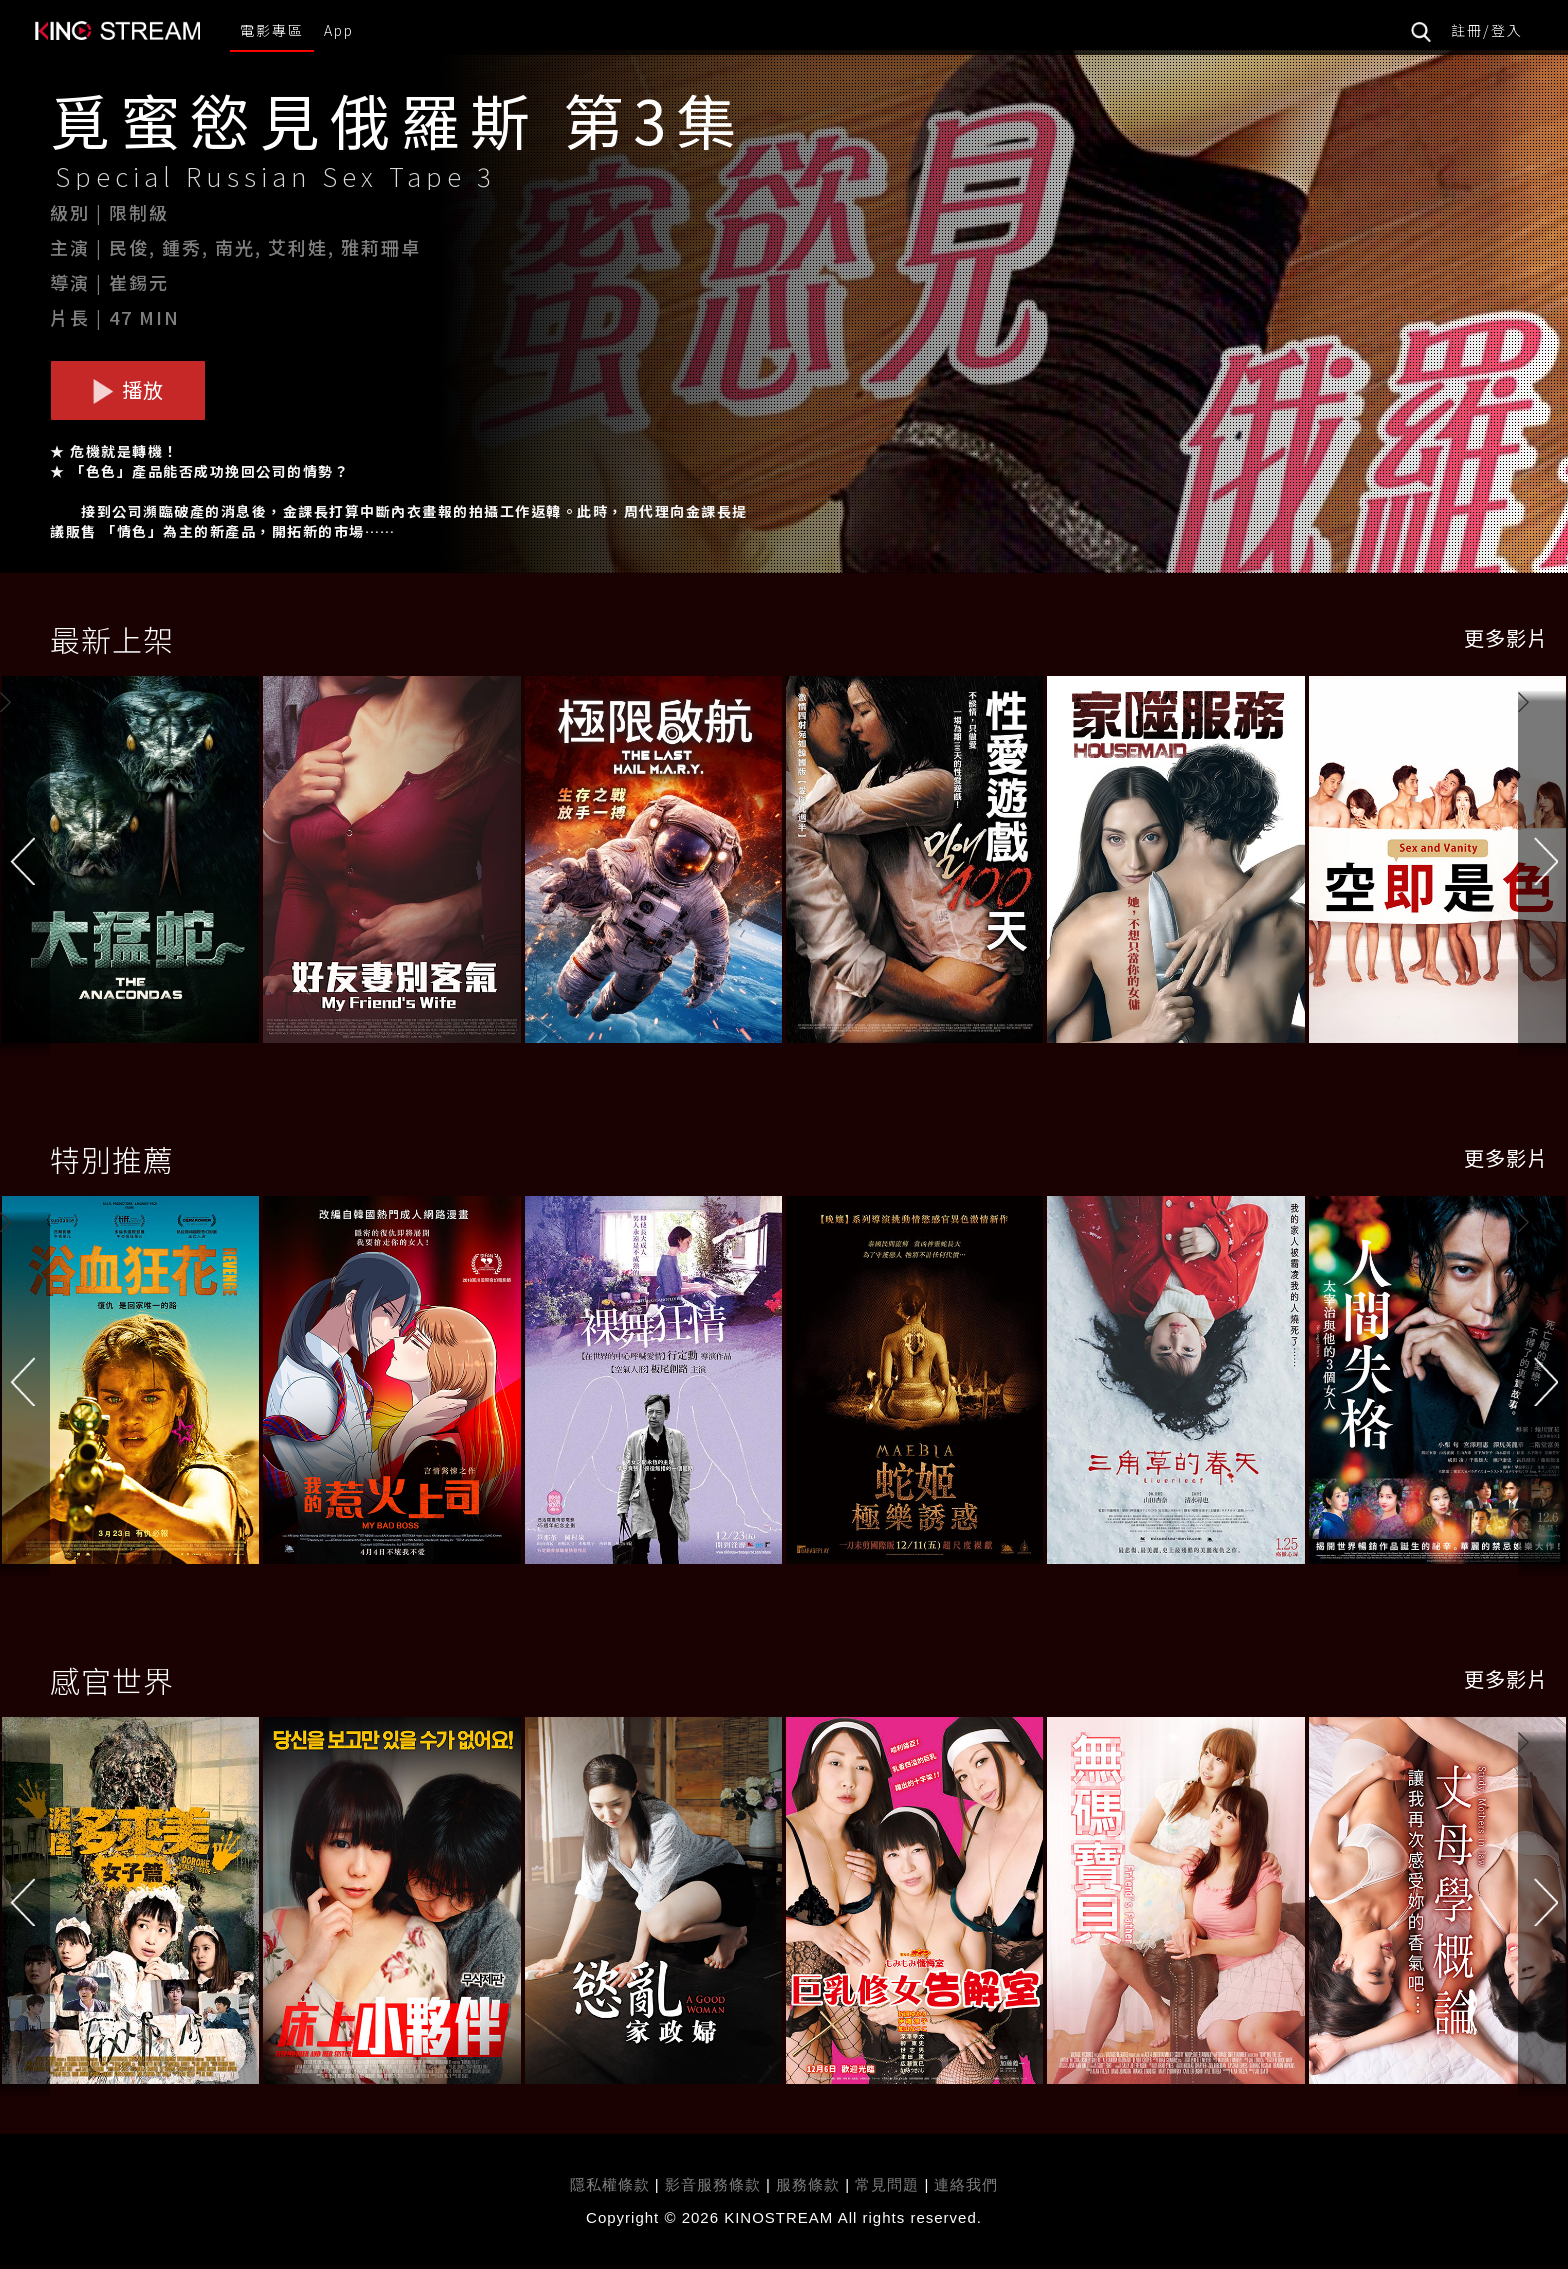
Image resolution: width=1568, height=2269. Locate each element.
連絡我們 (966, 2184)
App (339, 30)
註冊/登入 (1487, 30)
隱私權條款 (610, 2184)
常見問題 (887, 2184)
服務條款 (810, 2184)
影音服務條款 (713, 2184)
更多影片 (1506, 637)
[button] (1543, 864)
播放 (128, 389)
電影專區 (272, 30)
